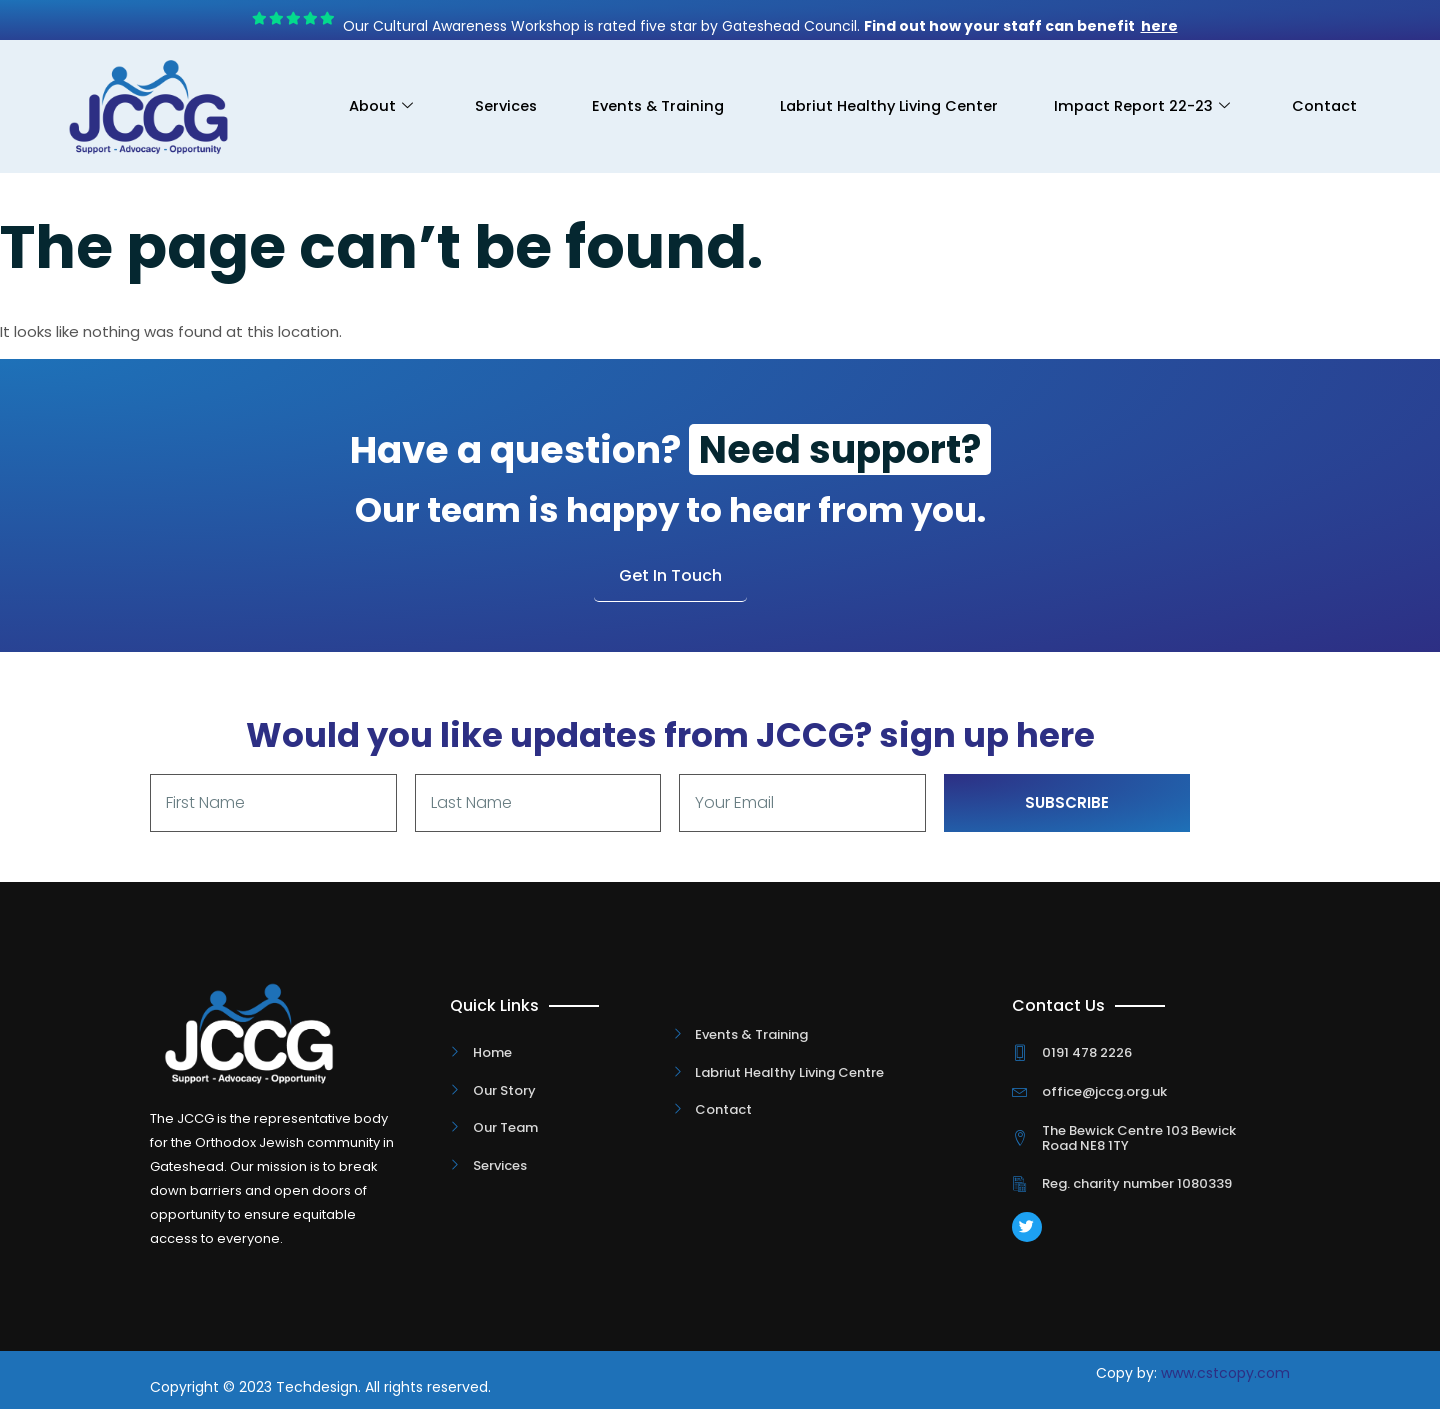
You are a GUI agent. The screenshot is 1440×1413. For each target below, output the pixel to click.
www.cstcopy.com (1225, 1377)
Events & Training (758, 92)
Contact (1322, 120)
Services (598, 92)
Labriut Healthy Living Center (999, 92)
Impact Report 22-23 (1260, 93)
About (468, 93)
